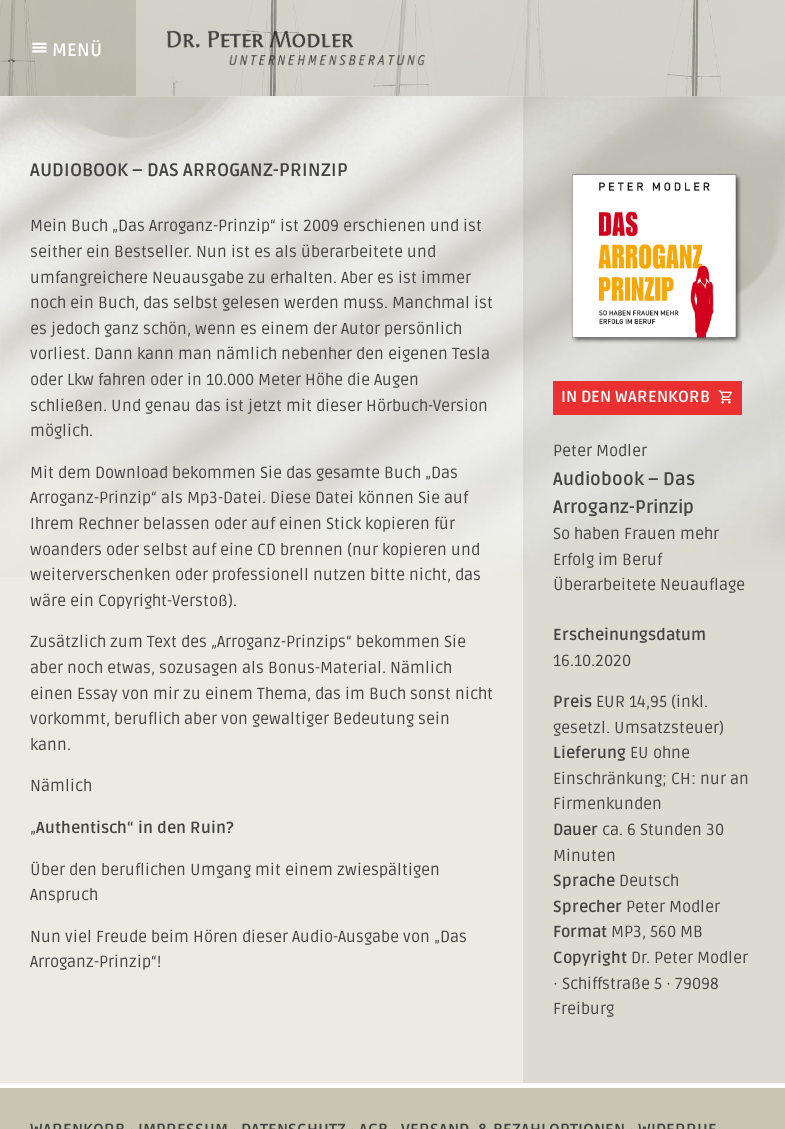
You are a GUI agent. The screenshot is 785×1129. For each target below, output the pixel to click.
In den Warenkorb (647, 398)
